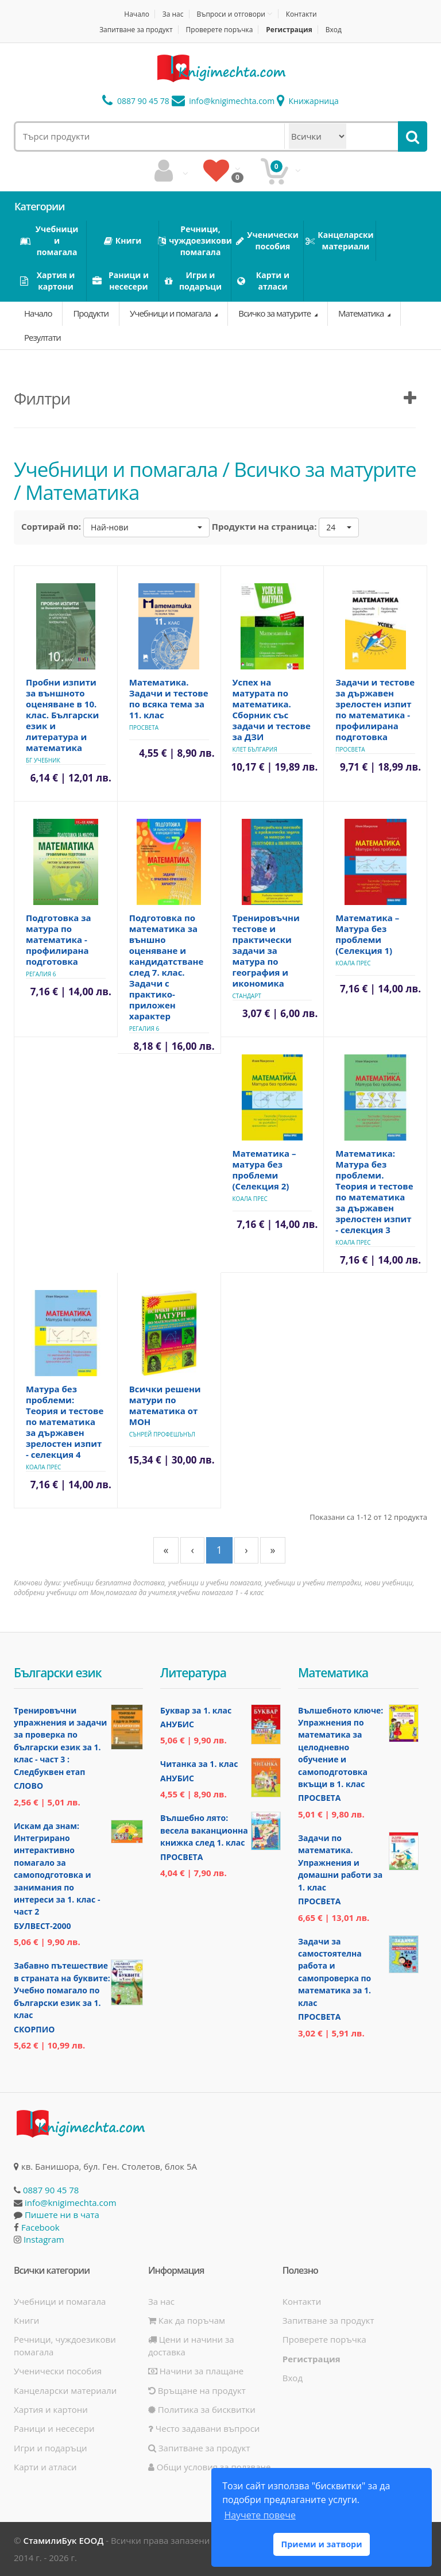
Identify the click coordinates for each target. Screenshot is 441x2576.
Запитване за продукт (136, 29)
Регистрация (289, 29)
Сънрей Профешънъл (162, 1434)
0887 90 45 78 (135, 100)
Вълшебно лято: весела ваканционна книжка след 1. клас (204, 1830)
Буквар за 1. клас (195, 1710)
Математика (361, 313)
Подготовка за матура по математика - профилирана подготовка (58, 939)
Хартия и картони (51, 2409)
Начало (136, 14)
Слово (28, 1785)
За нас (173, 14)
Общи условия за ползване (209, 2467)
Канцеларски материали (65, 2390)
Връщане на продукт (197, 2390)
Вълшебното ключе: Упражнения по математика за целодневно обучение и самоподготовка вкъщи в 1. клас (340, 1747)
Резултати (42, 337)
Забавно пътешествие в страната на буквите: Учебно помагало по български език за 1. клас (62, 1990)
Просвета (143, 727)
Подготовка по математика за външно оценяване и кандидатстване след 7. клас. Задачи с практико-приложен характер (166, 967)
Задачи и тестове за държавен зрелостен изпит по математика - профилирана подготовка (375, 709)
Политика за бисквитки (202, 2409)
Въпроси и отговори (230, 13)
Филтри (42, 398)
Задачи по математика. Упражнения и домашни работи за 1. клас (340, 1862)
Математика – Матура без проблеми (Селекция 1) (367, 934)
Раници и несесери (54, 2428)
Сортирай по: (51, 526)
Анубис (177, 1724)
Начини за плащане (195, 2371)
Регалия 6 (41, 974)
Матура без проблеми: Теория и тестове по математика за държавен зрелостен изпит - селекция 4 (64, 1421)
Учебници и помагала (171, 313)
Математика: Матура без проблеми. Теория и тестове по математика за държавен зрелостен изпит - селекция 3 (374, 1191)
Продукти (91, 313)
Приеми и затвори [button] (321, 2544)
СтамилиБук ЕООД (63, 2540)
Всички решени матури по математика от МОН (165, 1405)
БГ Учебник (43, 760)
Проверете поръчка (219, 29)
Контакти (301, 14)
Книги (26, 2320)
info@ (223, 100)
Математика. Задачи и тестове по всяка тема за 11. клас (168, 698)
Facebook (40, 2227)
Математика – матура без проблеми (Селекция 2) (264, 1170)
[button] (146, 527)
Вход (334, 29)
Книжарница (308, 100)
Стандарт (247, 996)
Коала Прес (352, 963)
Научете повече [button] (259, 2515)
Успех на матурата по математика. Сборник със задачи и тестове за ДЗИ (272, 709)
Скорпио (34, 2029)
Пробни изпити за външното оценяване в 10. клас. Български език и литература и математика (62, 714)
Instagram (44, 2239)
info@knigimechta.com (71, 2202)
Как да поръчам (186, 2320)
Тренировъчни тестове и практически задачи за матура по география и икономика (266, 950)
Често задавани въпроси (204, 2428)
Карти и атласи (45, 2467)
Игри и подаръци (50, 2448)
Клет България (255, 749)
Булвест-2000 (42, 1925)
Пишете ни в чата (62, 2214)
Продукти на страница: (264, 526)
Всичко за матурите (275, 313)
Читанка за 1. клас (199, 1763)
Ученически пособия (58, 2371)
